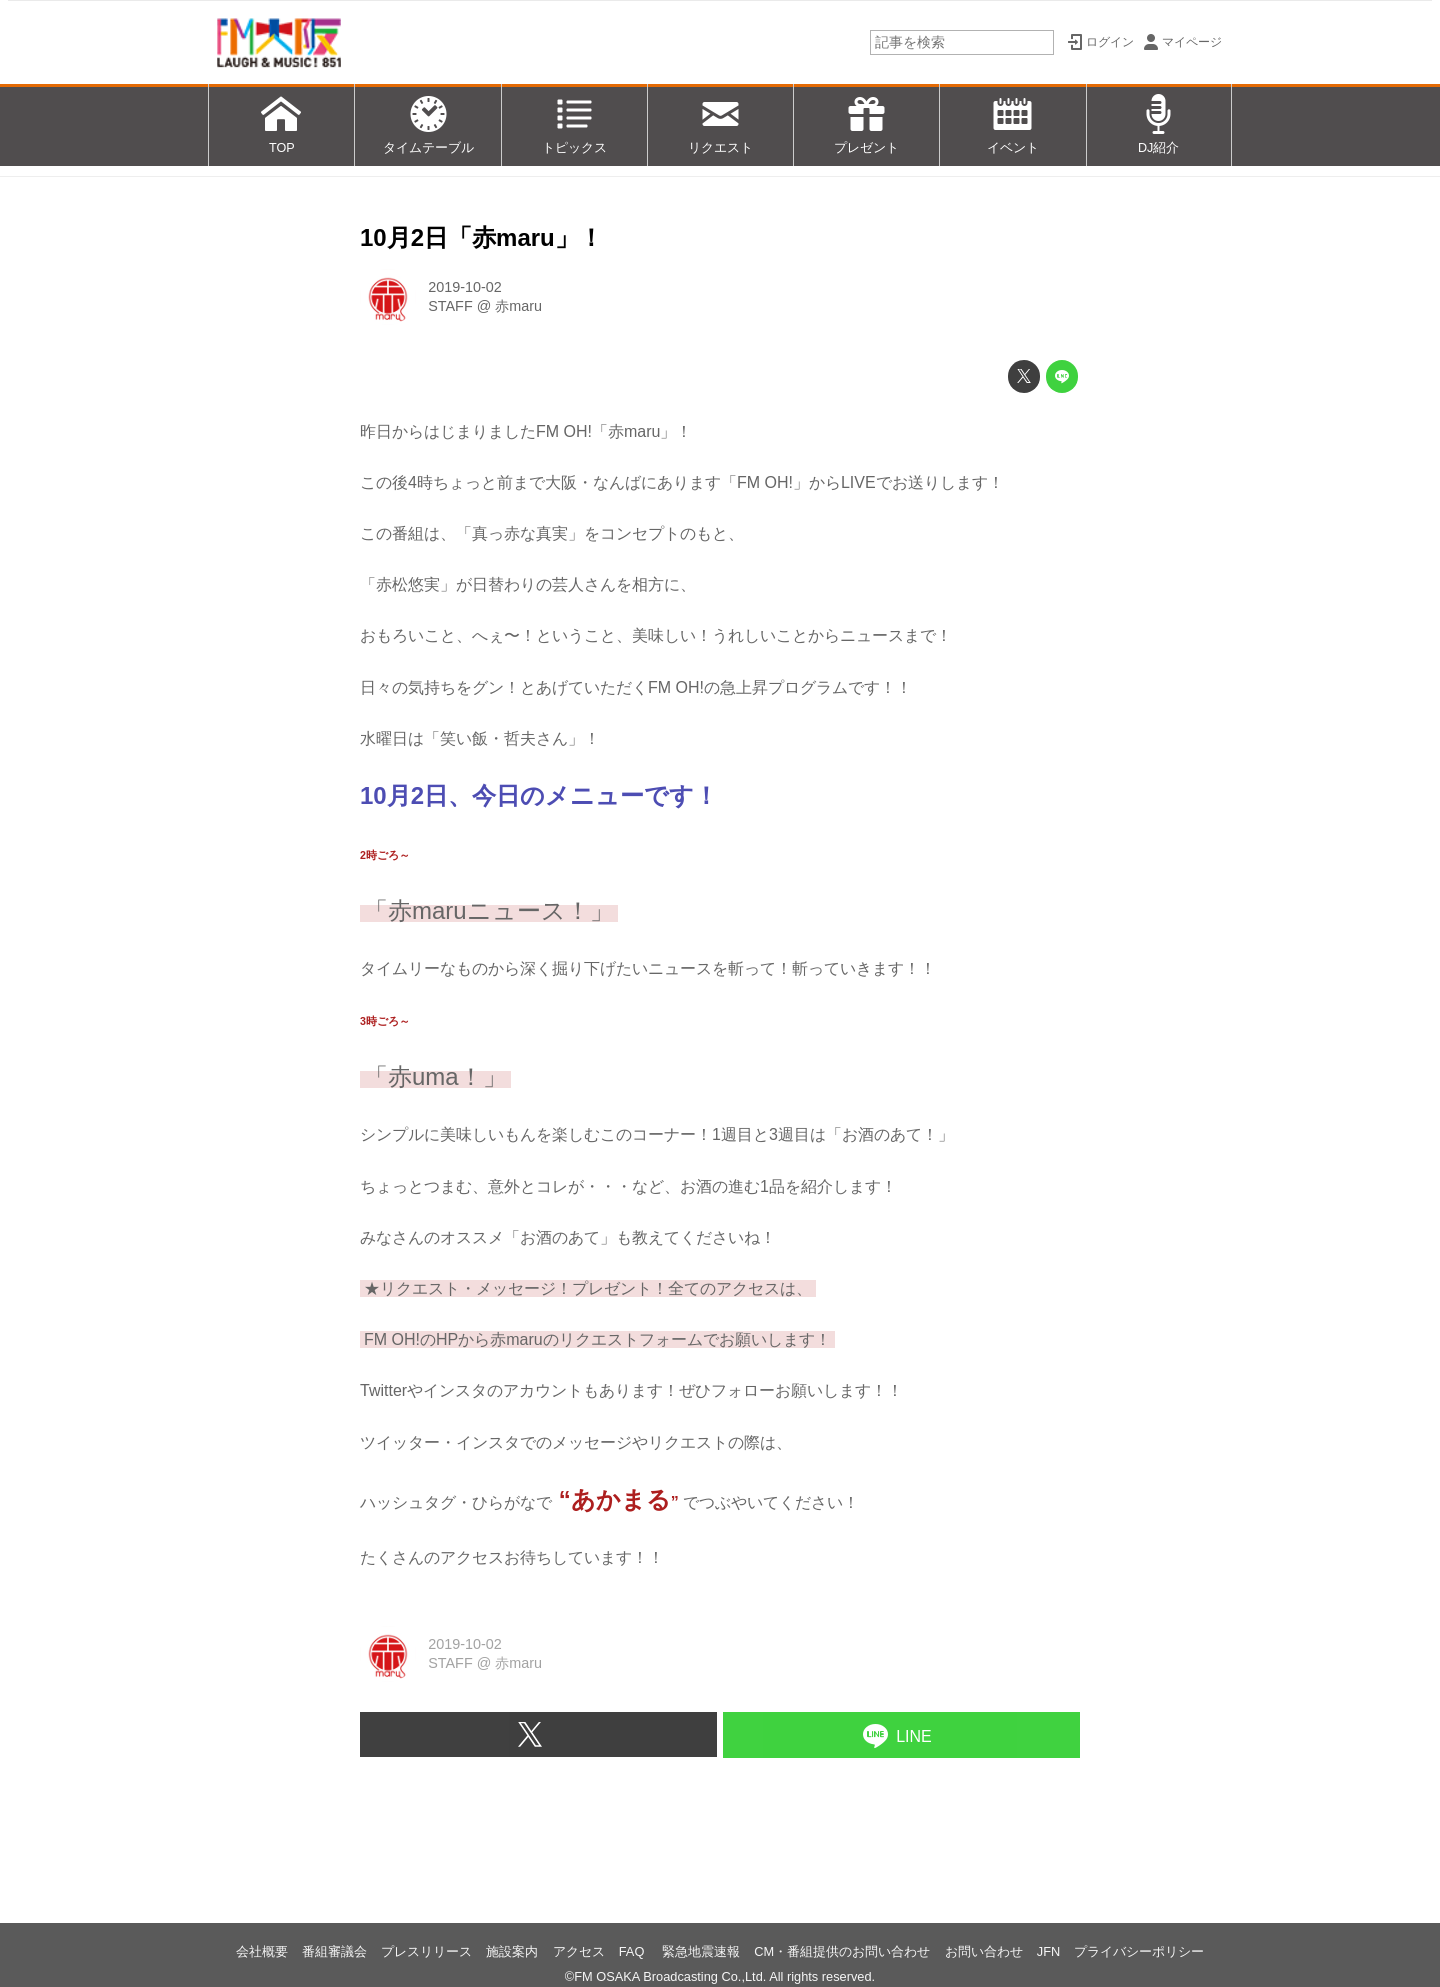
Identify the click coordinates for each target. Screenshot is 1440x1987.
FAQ (633, 1951)
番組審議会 (334, 1951)
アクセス (579, 1951)
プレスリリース (426, 1951)
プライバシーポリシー (1139, 1951)
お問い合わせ (984, 1951)
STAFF (450, 306)
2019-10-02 (465, 287)
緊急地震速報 (701, 1951)
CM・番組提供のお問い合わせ (842, 1951)
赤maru (518, 306)
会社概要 (262, 1951)
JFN (1048, 1951)
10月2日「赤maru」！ (481, 237)
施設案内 (512, 1951)
